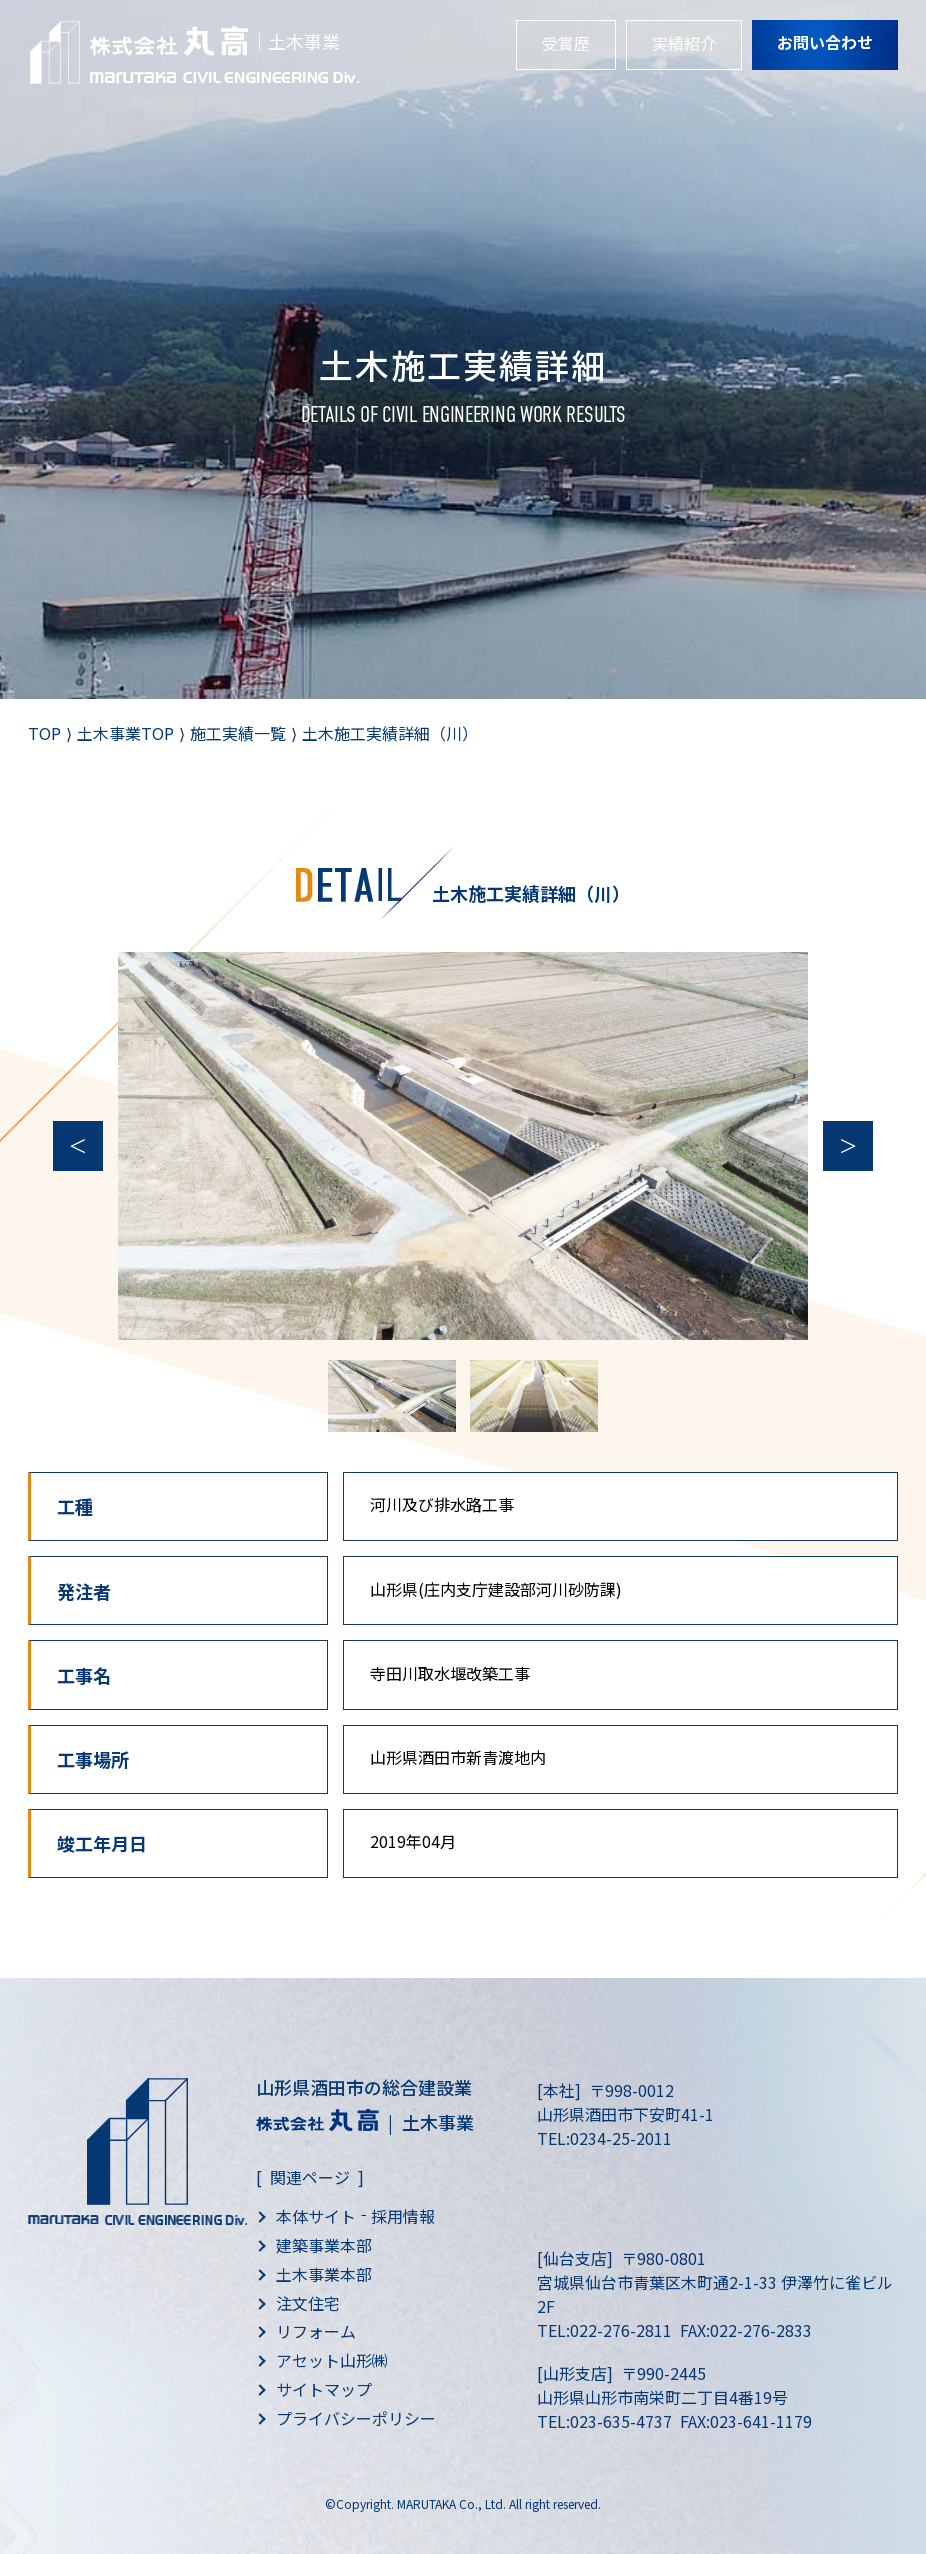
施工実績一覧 (238, 733)
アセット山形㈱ (332, 2360)
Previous (78, 1146)
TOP (44, 733)
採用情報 (403, 2216)
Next (848, 1146)
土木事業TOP (125, 733)
